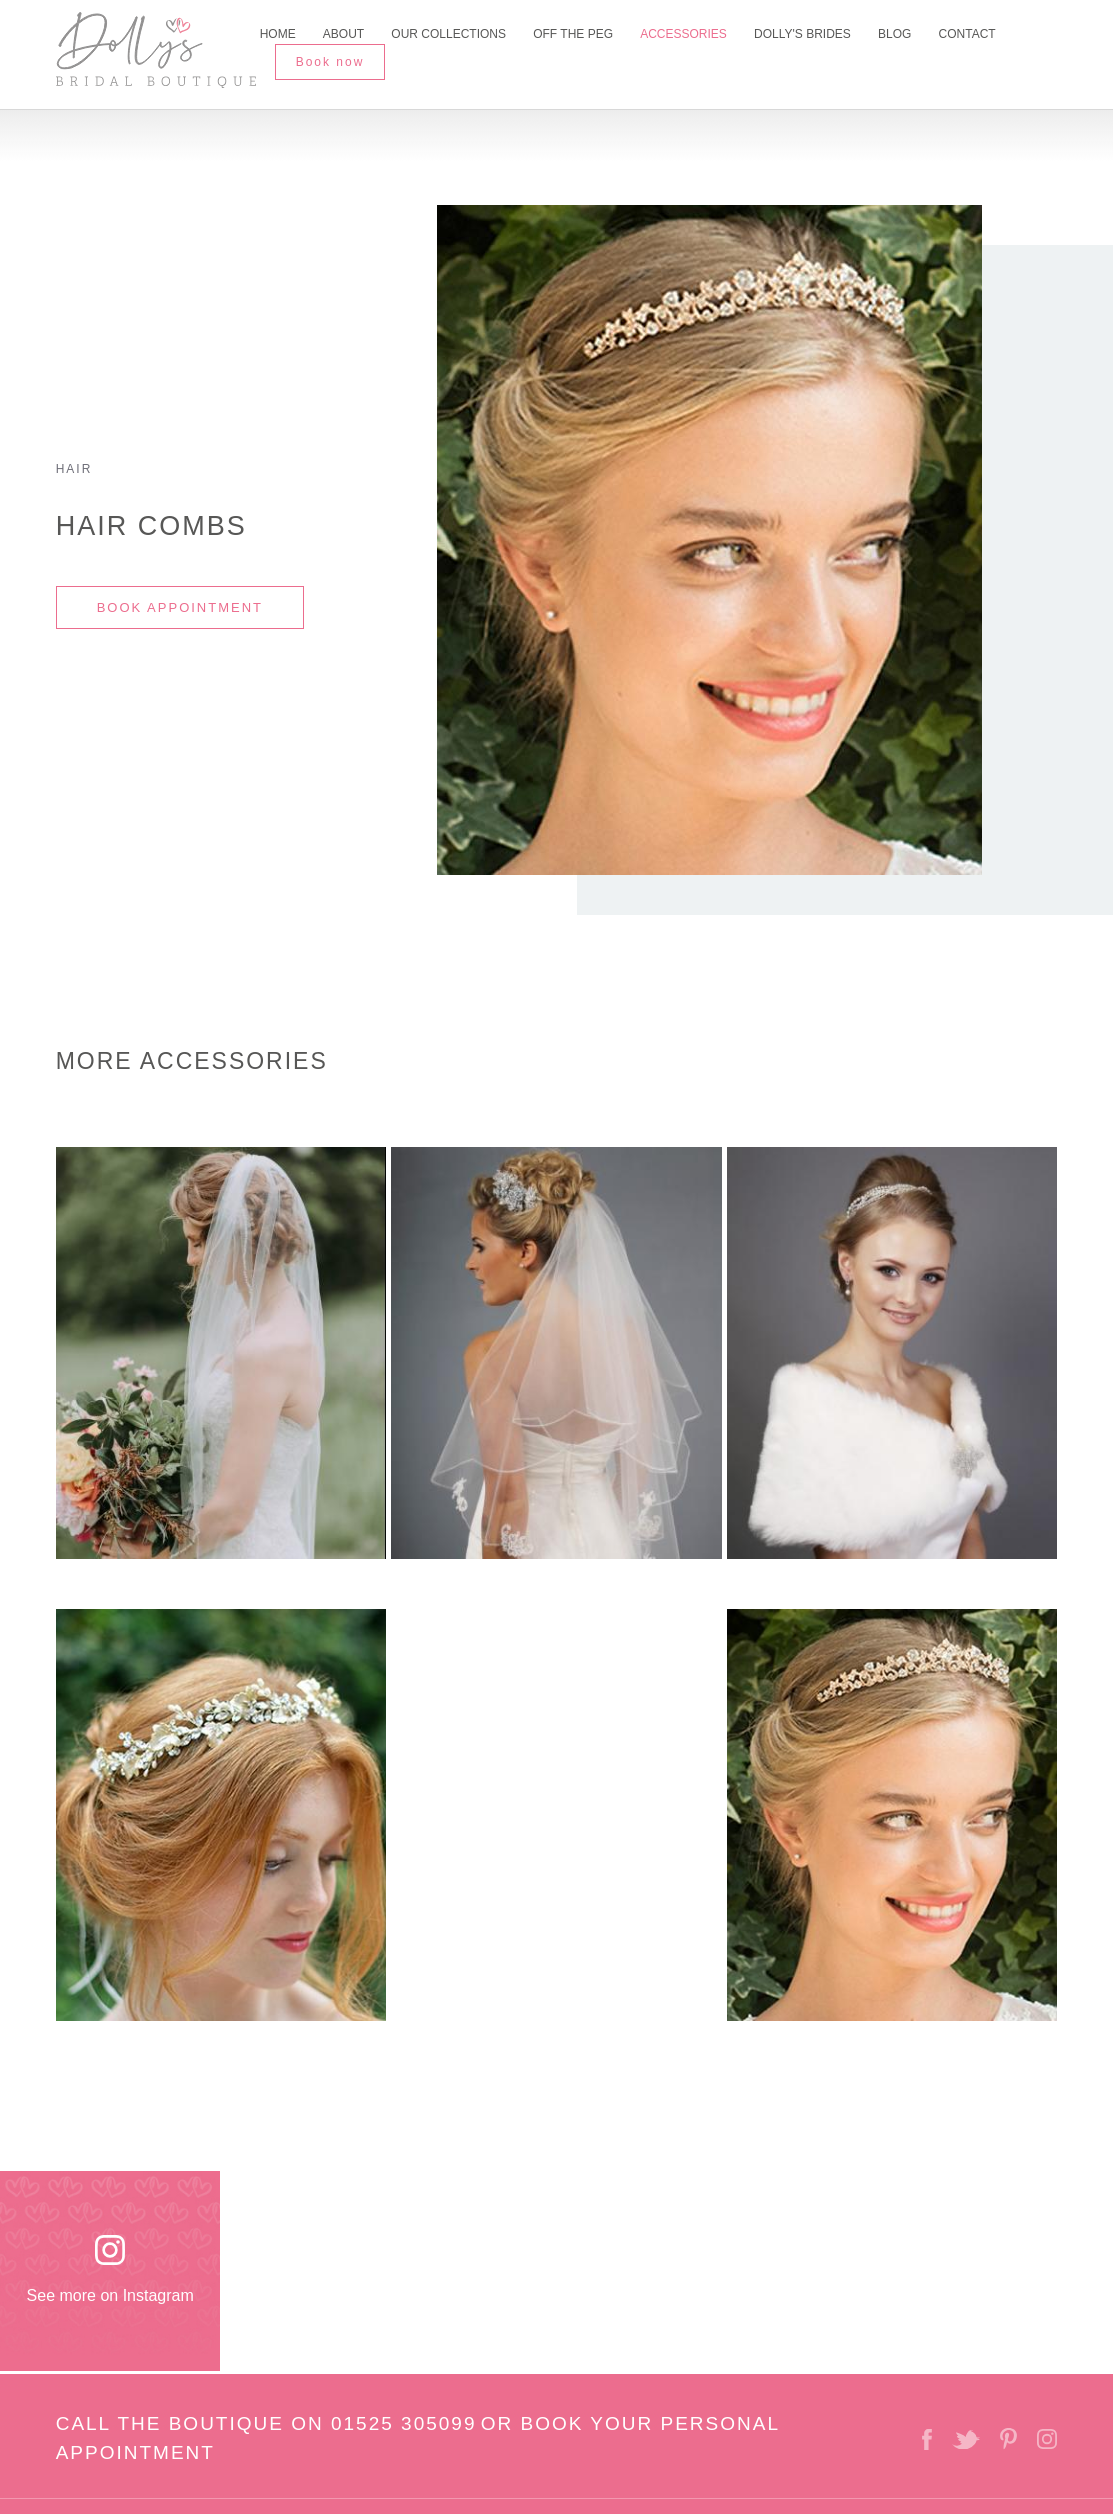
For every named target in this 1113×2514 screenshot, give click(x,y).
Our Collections (448, 34)
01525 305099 (404, 2423)
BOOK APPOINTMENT (180, 607)
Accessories (683, 34)
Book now (330, 62)
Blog (894, 34)
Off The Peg (573, 34)
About (343, 34)
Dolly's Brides (802, 34)
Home (278, 34)
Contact (967, 34)
